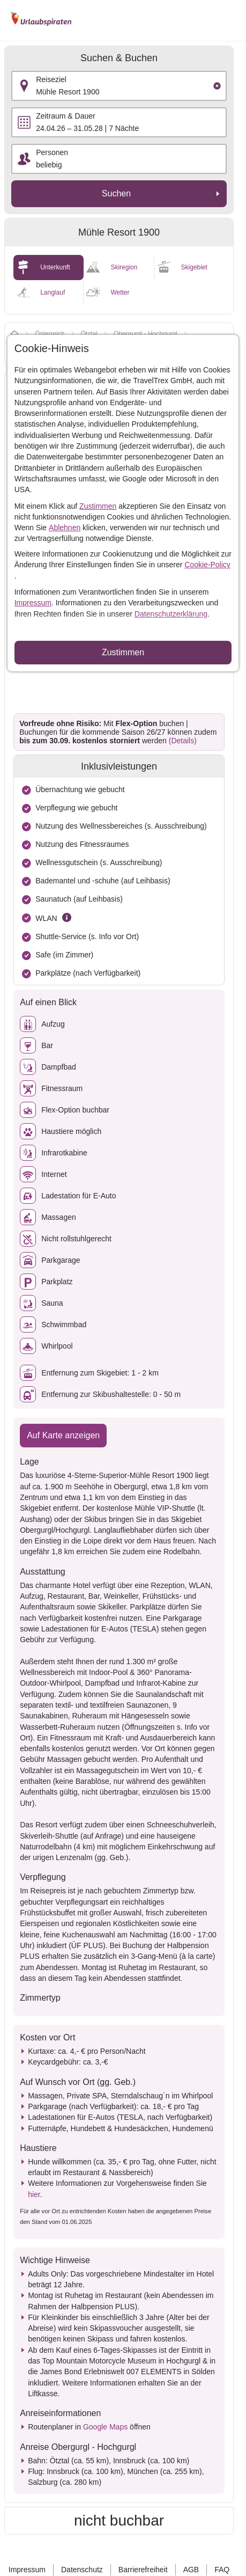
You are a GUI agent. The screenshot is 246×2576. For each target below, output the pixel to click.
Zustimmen (97, 506)
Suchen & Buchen (119, 58)
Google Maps (105, 2427)
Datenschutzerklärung (171, 614)
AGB (191, 2569)
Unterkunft (55, 267)
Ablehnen (64, 527)
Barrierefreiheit (143, 2569)
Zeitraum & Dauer (65, 116)
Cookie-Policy (207, 564)
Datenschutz (82, 2569)
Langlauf (52, 292)
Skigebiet (194, 267)
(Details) (183, 740)
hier (34, 2194)
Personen (52, 152)
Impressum (32, 602)
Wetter (119, 292)
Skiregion (123, 267)
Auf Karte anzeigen (63, 1435)
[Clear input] (217, 86)
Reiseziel (51, 79)
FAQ (221, 2569)
